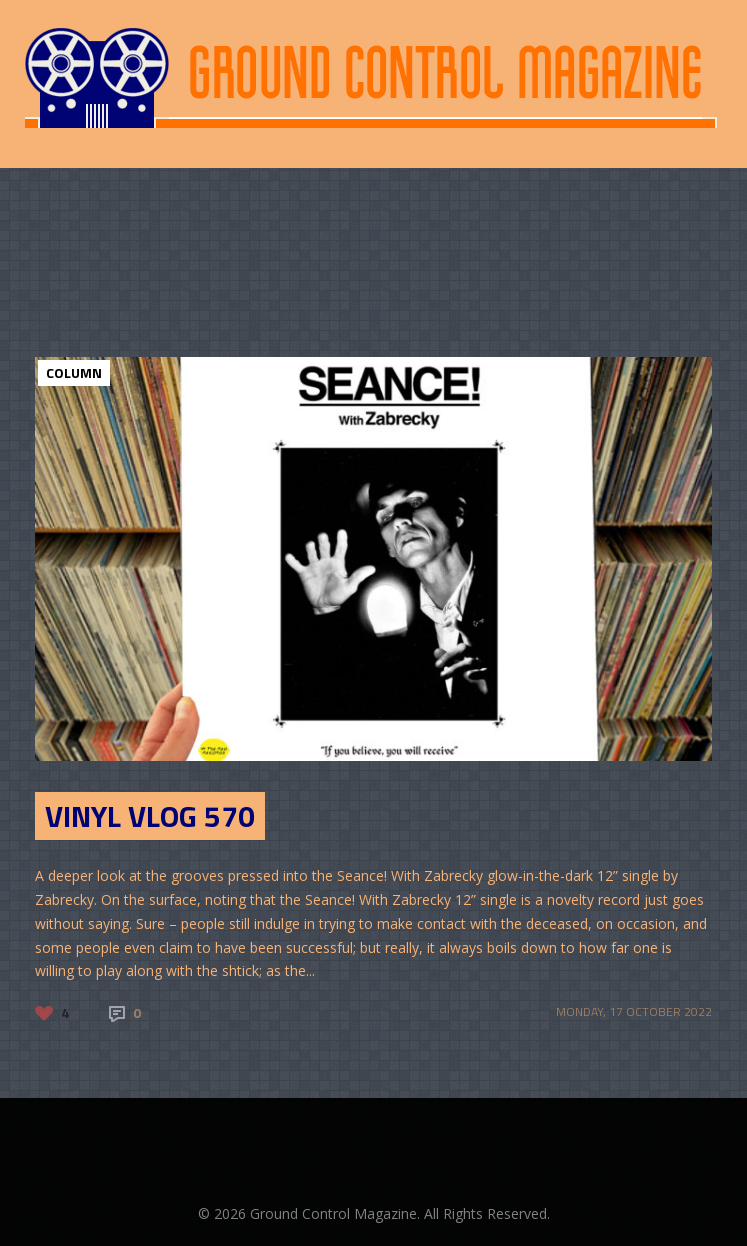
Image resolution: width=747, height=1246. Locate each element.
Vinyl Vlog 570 (150, 816)
